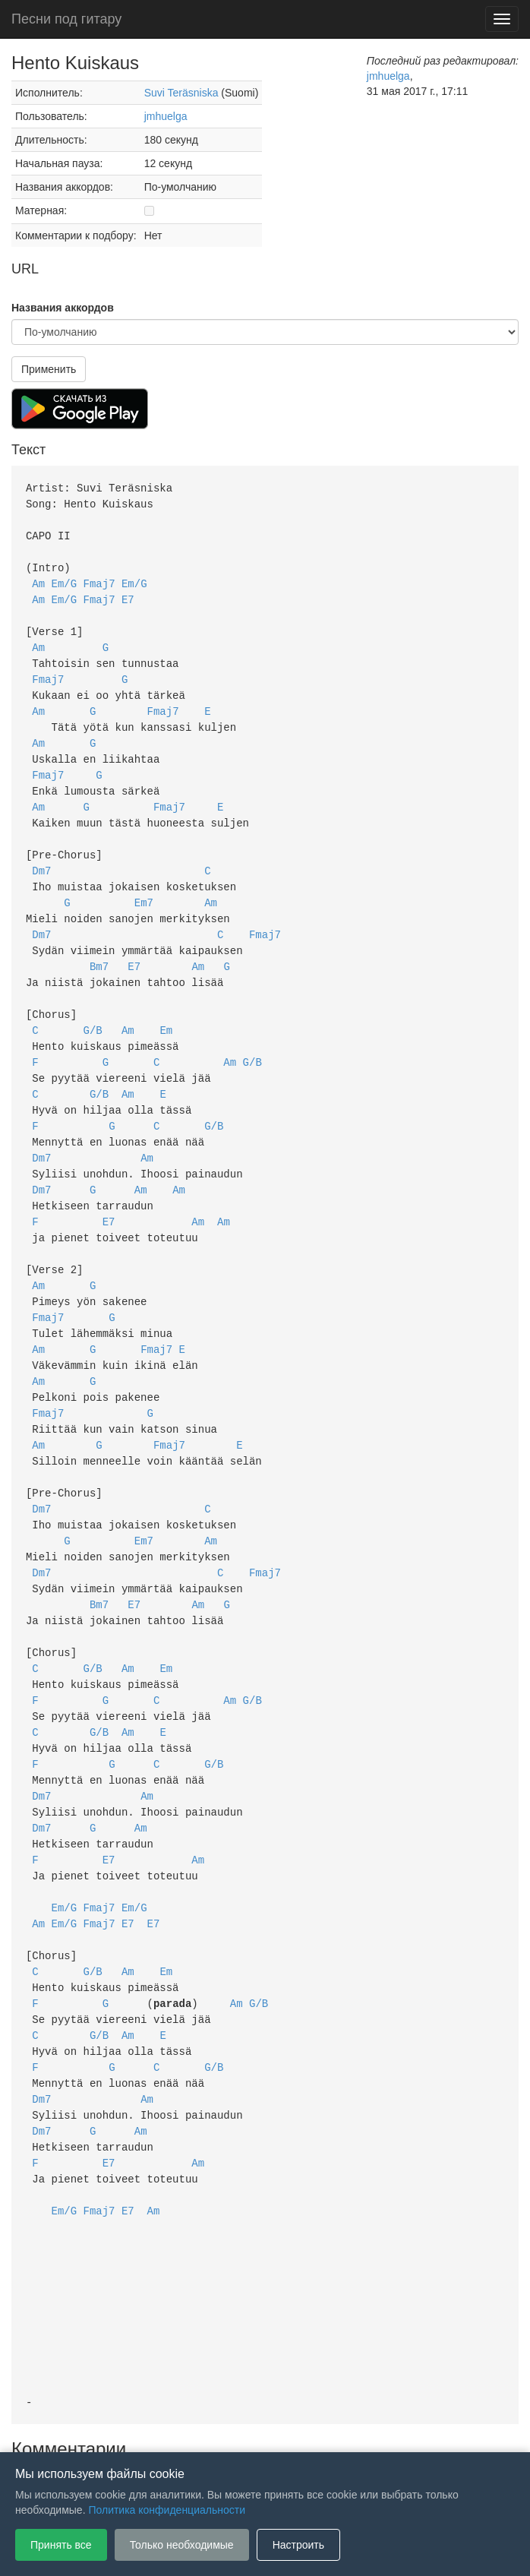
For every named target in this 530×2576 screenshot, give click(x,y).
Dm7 (41, 852)
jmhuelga (166, 116)
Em (165, 1004)
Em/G (64, 578)
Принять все (61, 2545)
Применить (48, 369)
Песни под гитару (66, 19)
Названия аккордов (62, 308)
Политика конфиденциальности (278, 2429)
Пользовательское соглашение (108, 2429)
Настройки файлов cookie (435, 2429)
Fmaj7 (99, 578)
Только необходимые (182, 2545)
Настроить (298, 2545)
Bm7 (99, 943)
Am (38, 578)
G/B (93, 1004)
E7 (127, 593)
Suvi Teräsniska (181, 93)
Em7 (143, 882)
